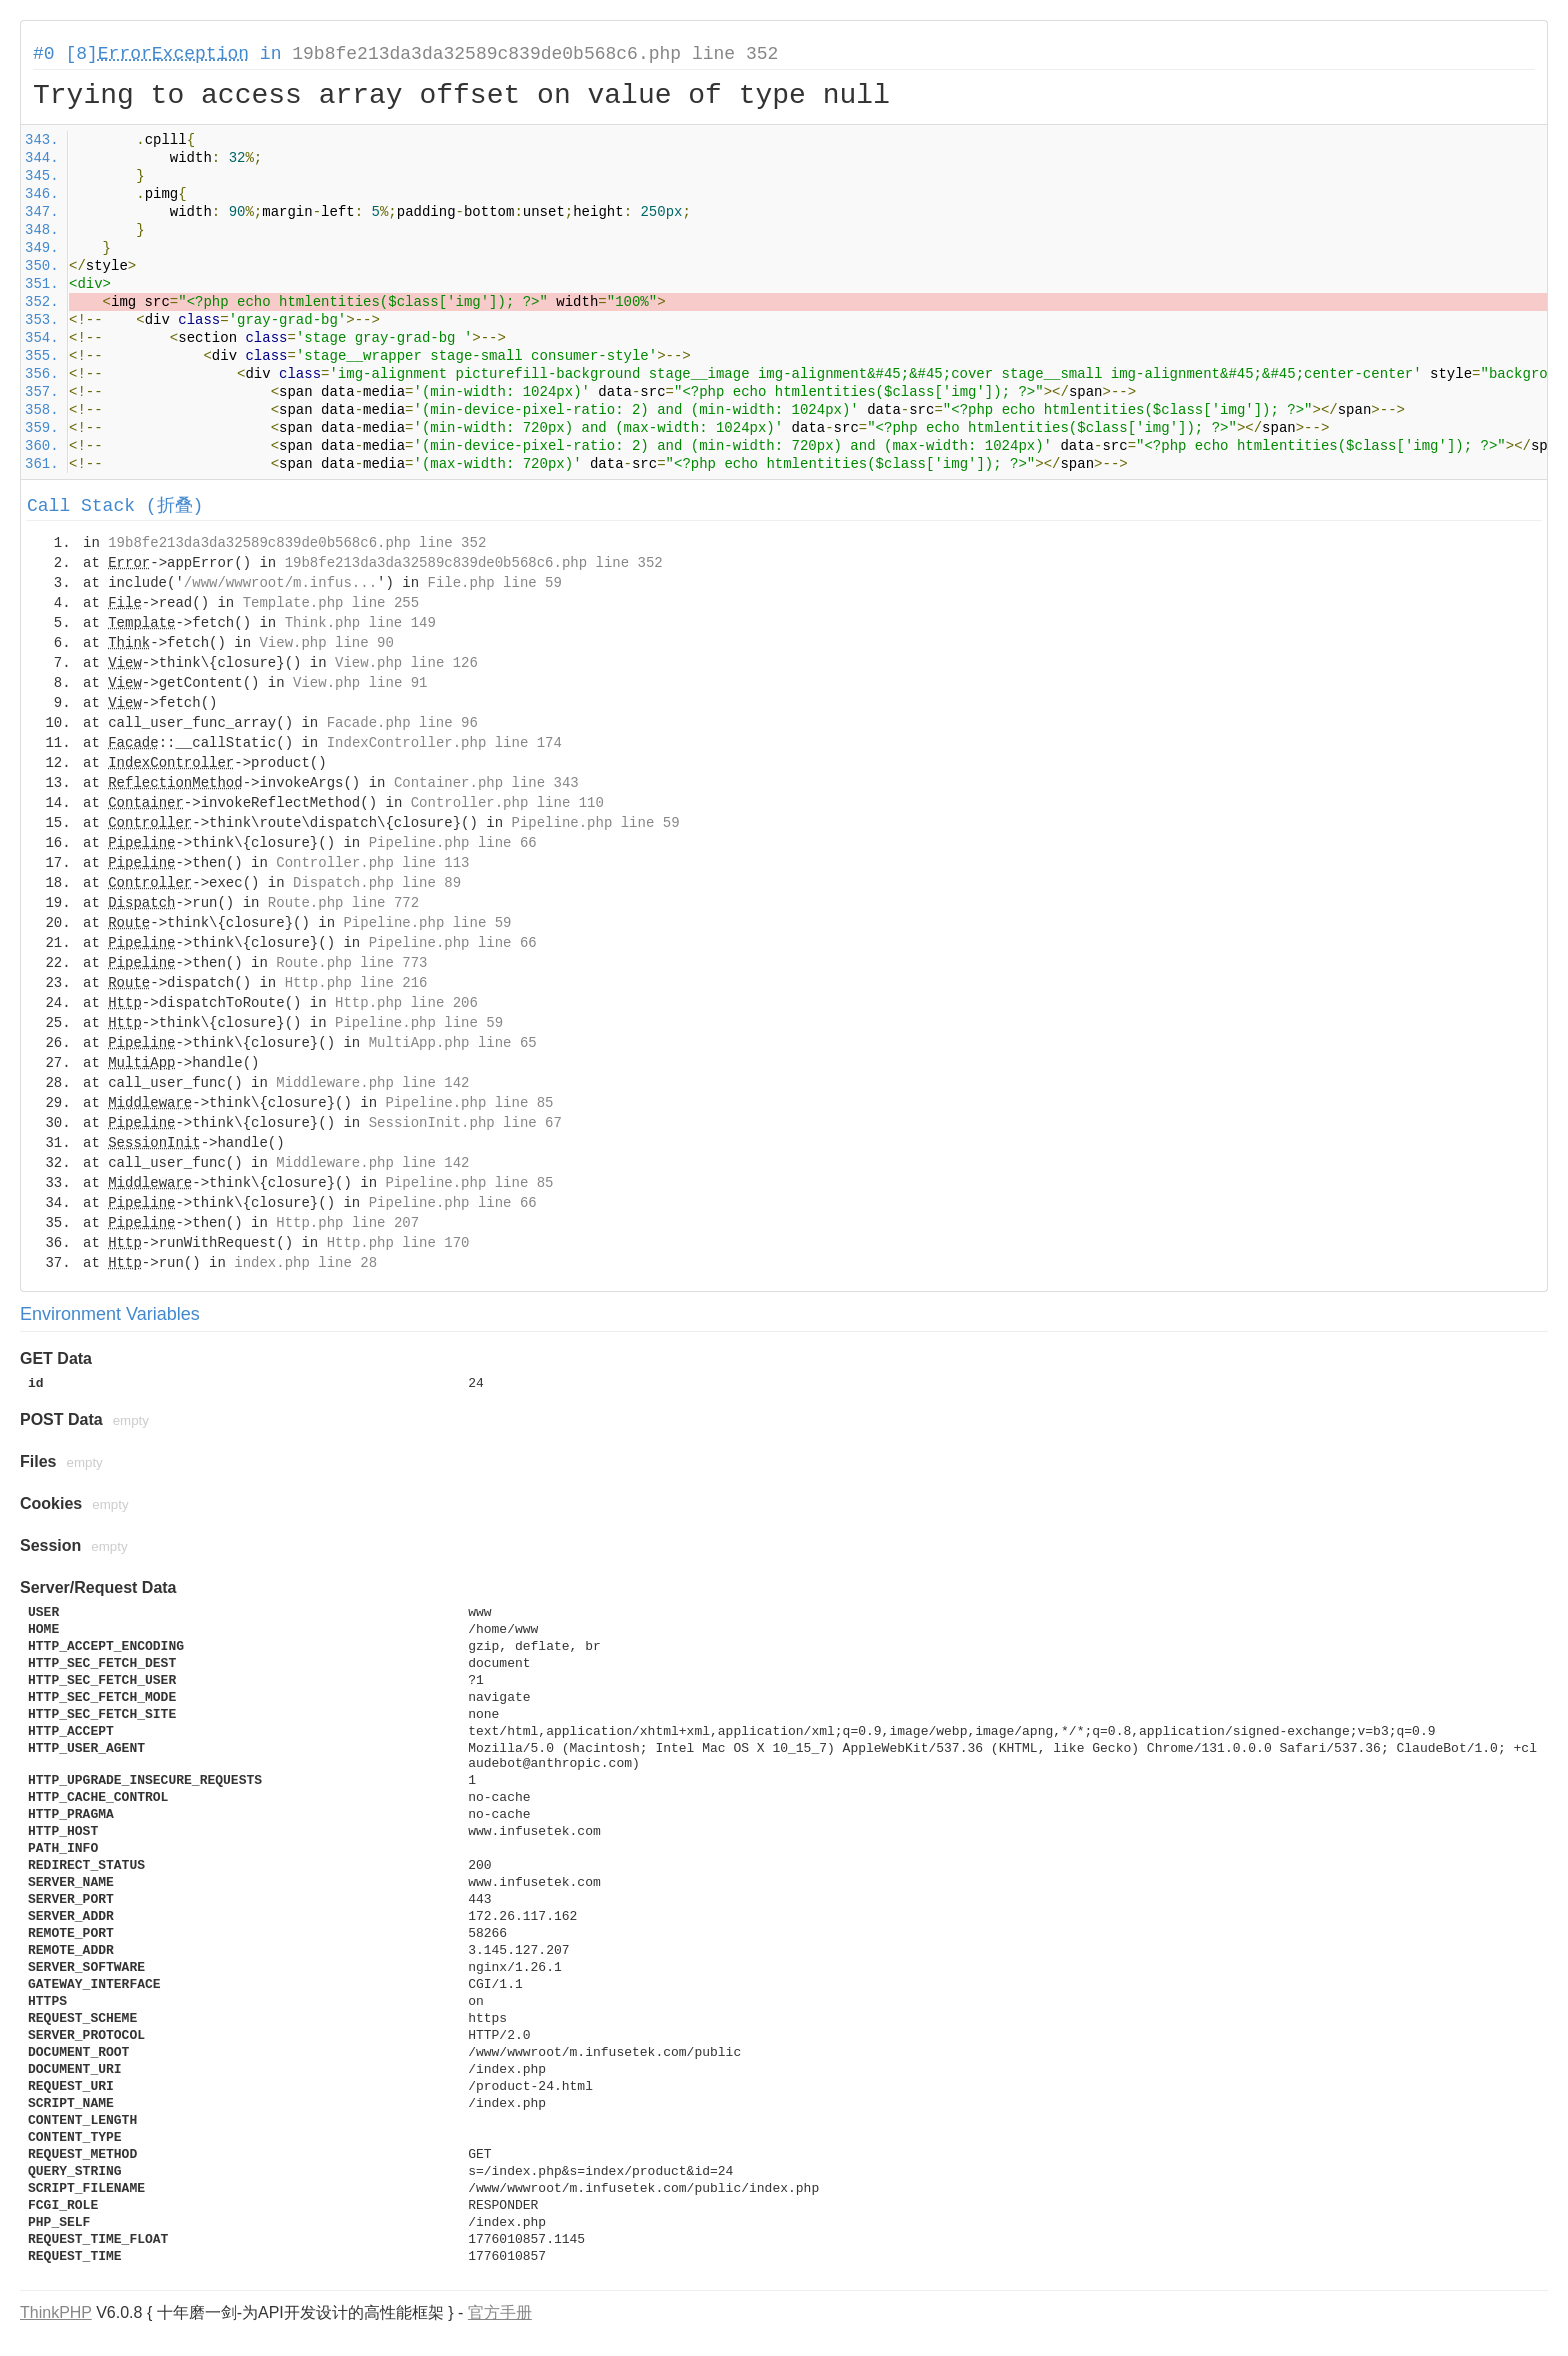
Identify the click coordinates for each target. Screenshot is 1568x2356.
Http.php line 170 (398, 1243)
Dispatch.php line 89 (377, 883)
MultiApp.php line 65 (453, 1043)
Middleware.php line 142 (372, 1083)
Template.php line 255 (331, 603)
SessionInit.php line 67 (465, 1123)
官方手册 (500, 2312)
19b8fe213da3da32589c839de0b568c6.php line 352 (535, 54)
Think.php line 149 (360, 623)
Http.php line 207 (347, 1223)
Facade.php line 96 (402, 723)
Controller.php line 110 (507, 803)
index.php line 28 (305, 1263)
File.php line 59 (494, 583)
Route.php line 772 (343, 903)
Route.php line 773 (351, 963)
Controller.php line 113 (372, 863)
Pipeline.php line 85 (469, 1103)
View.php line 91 (360, 683)
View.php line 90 (326, 643)
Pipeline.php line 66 (453, 843)
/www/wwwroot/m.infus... (280, 583)
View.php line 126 (406, 663)
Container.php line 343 (486, 783)
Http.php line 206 (406, 1003)
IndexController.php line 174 (444, 743)
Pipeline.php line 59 (596, 823)
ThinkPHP (56, 2312)
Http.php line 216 (356, 983)
